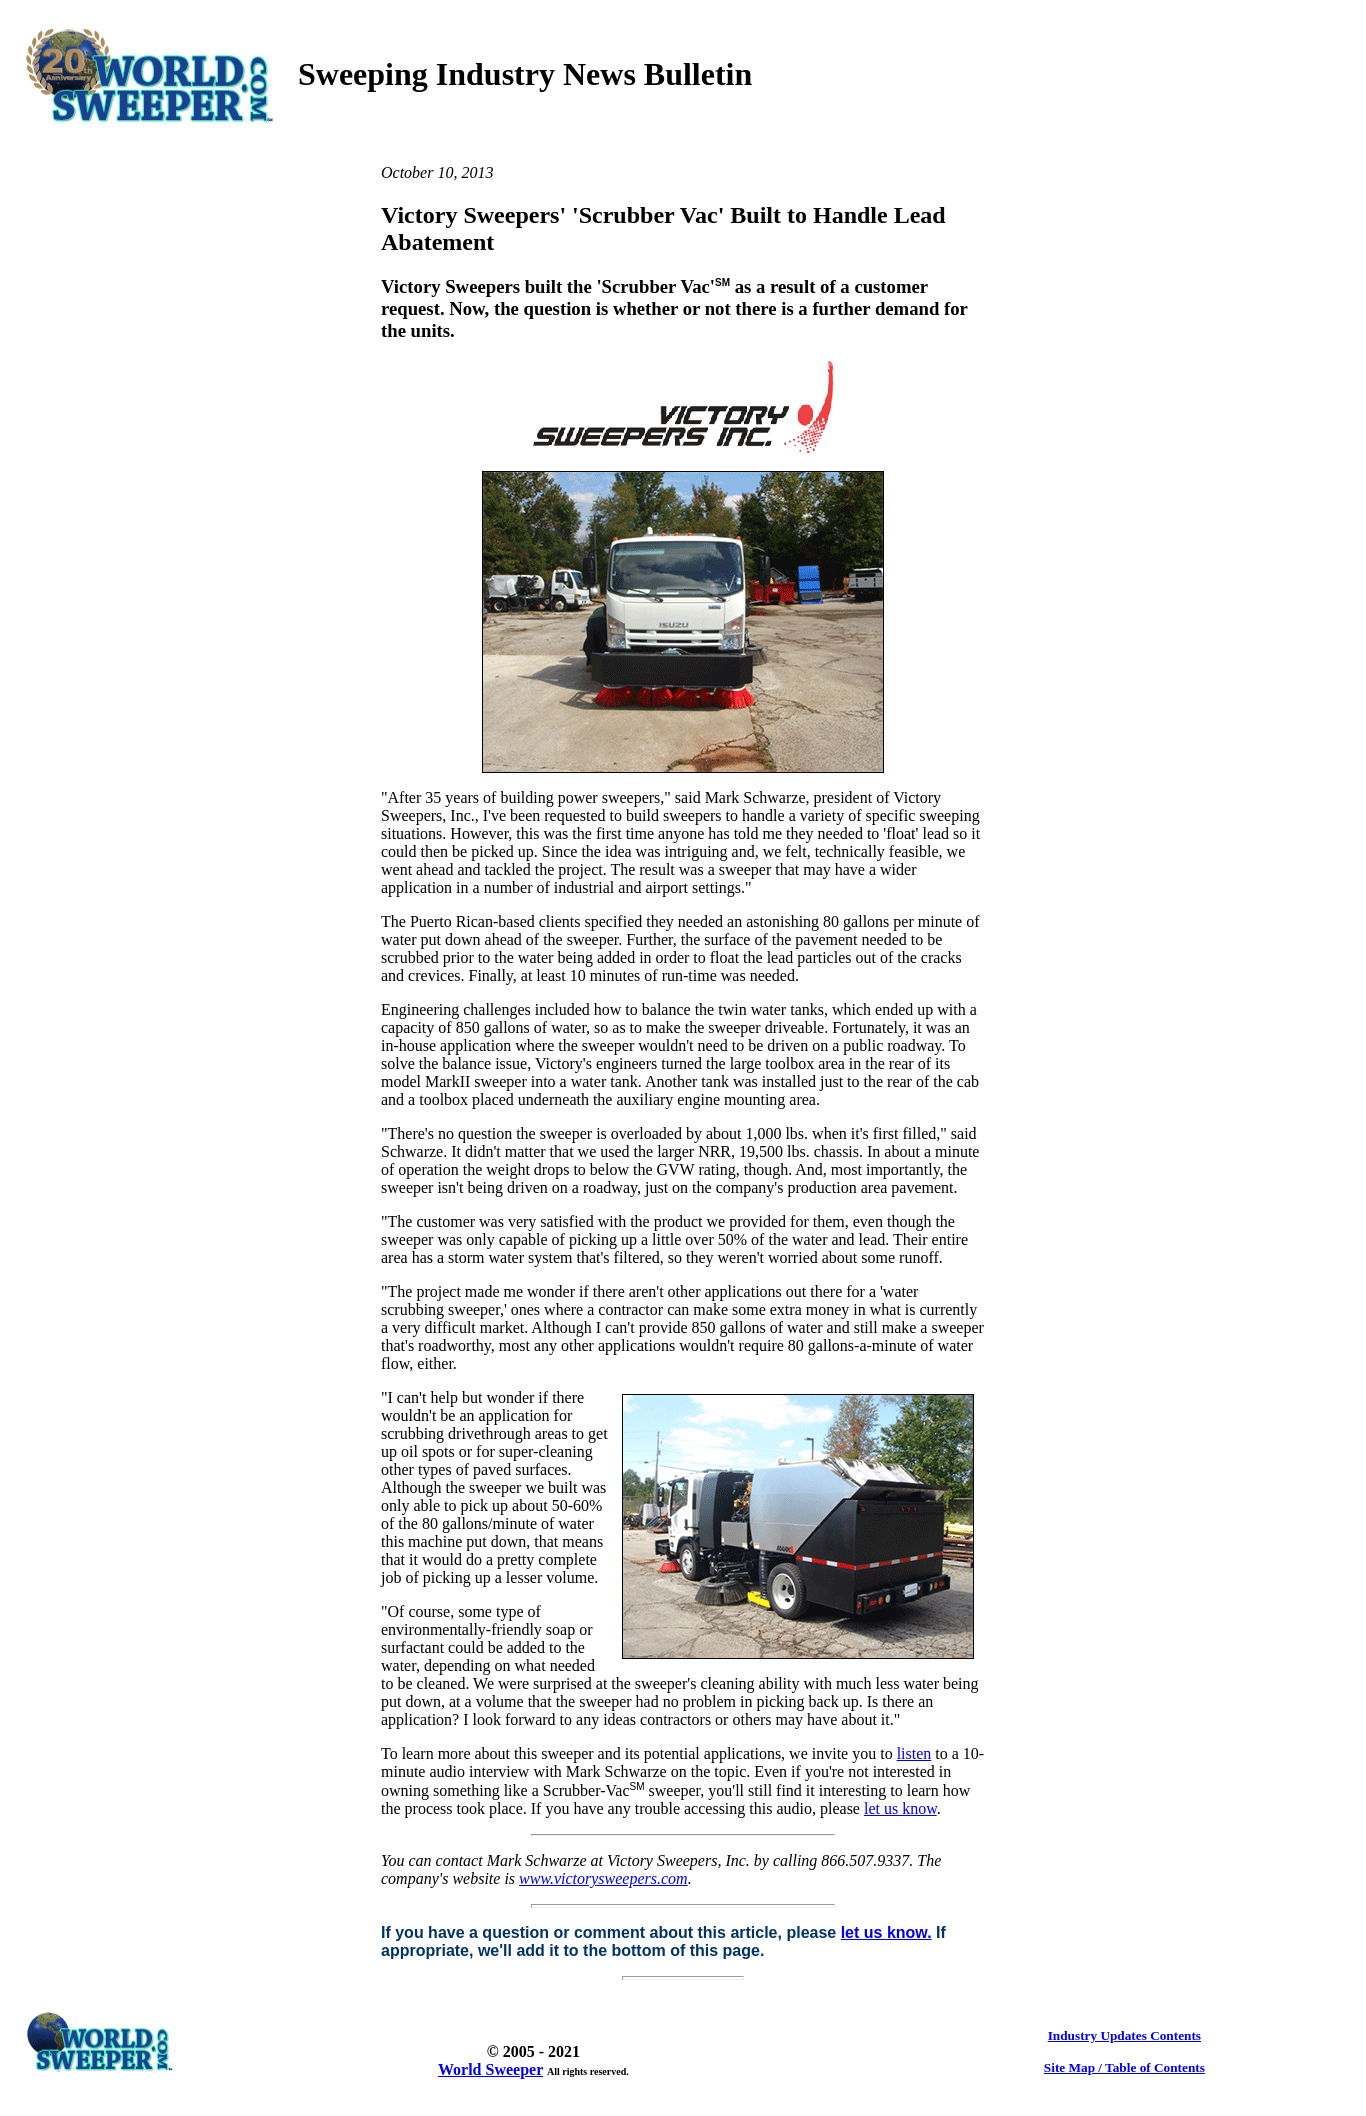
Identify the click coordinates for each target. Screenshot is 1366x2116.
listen (914, 1753)
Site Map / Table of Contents (1124, 2067)
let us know (900, 1808)
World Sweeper (490, 2069)
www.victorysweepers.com (603, 1878)
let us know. (886, 1932)
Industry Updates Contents (1124, 2035)
